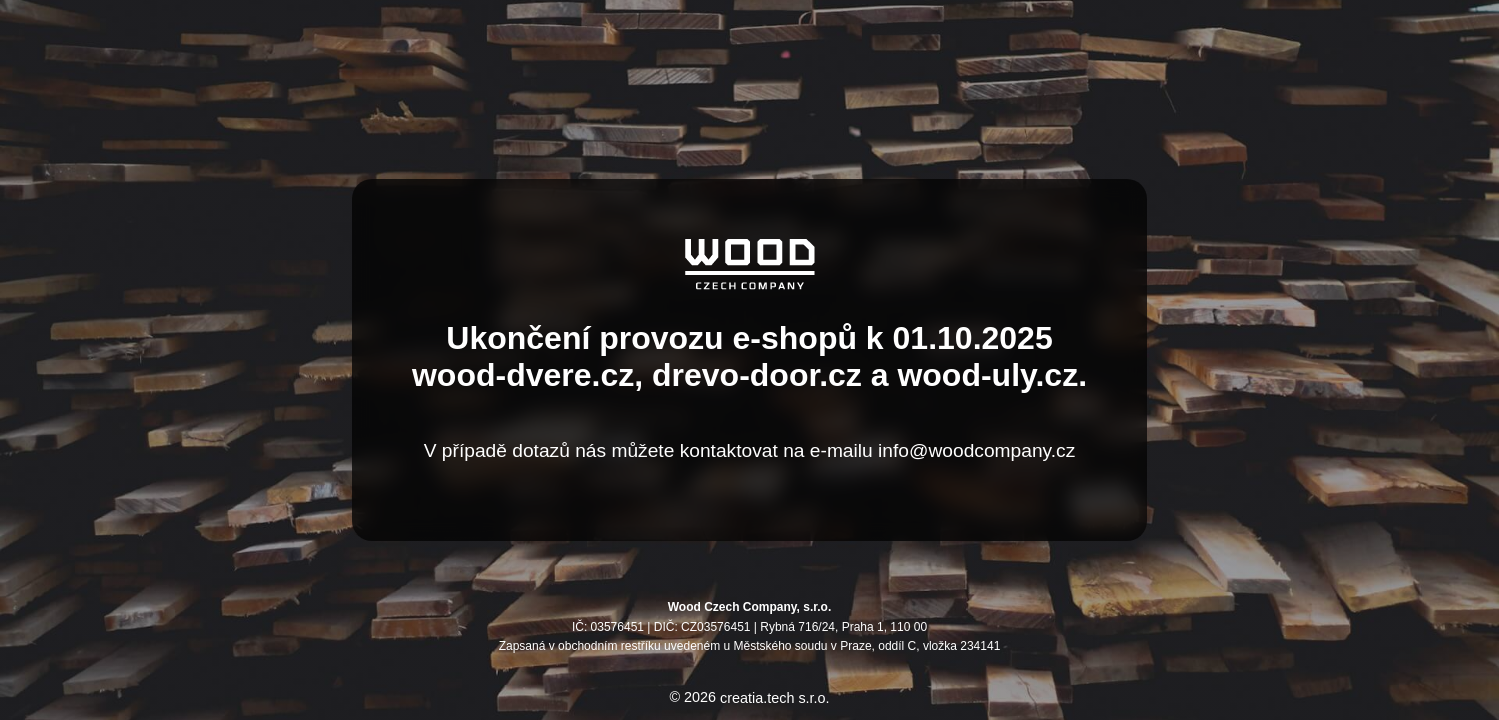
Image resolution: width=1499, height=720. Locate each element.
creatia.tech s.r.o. (775, 698)
